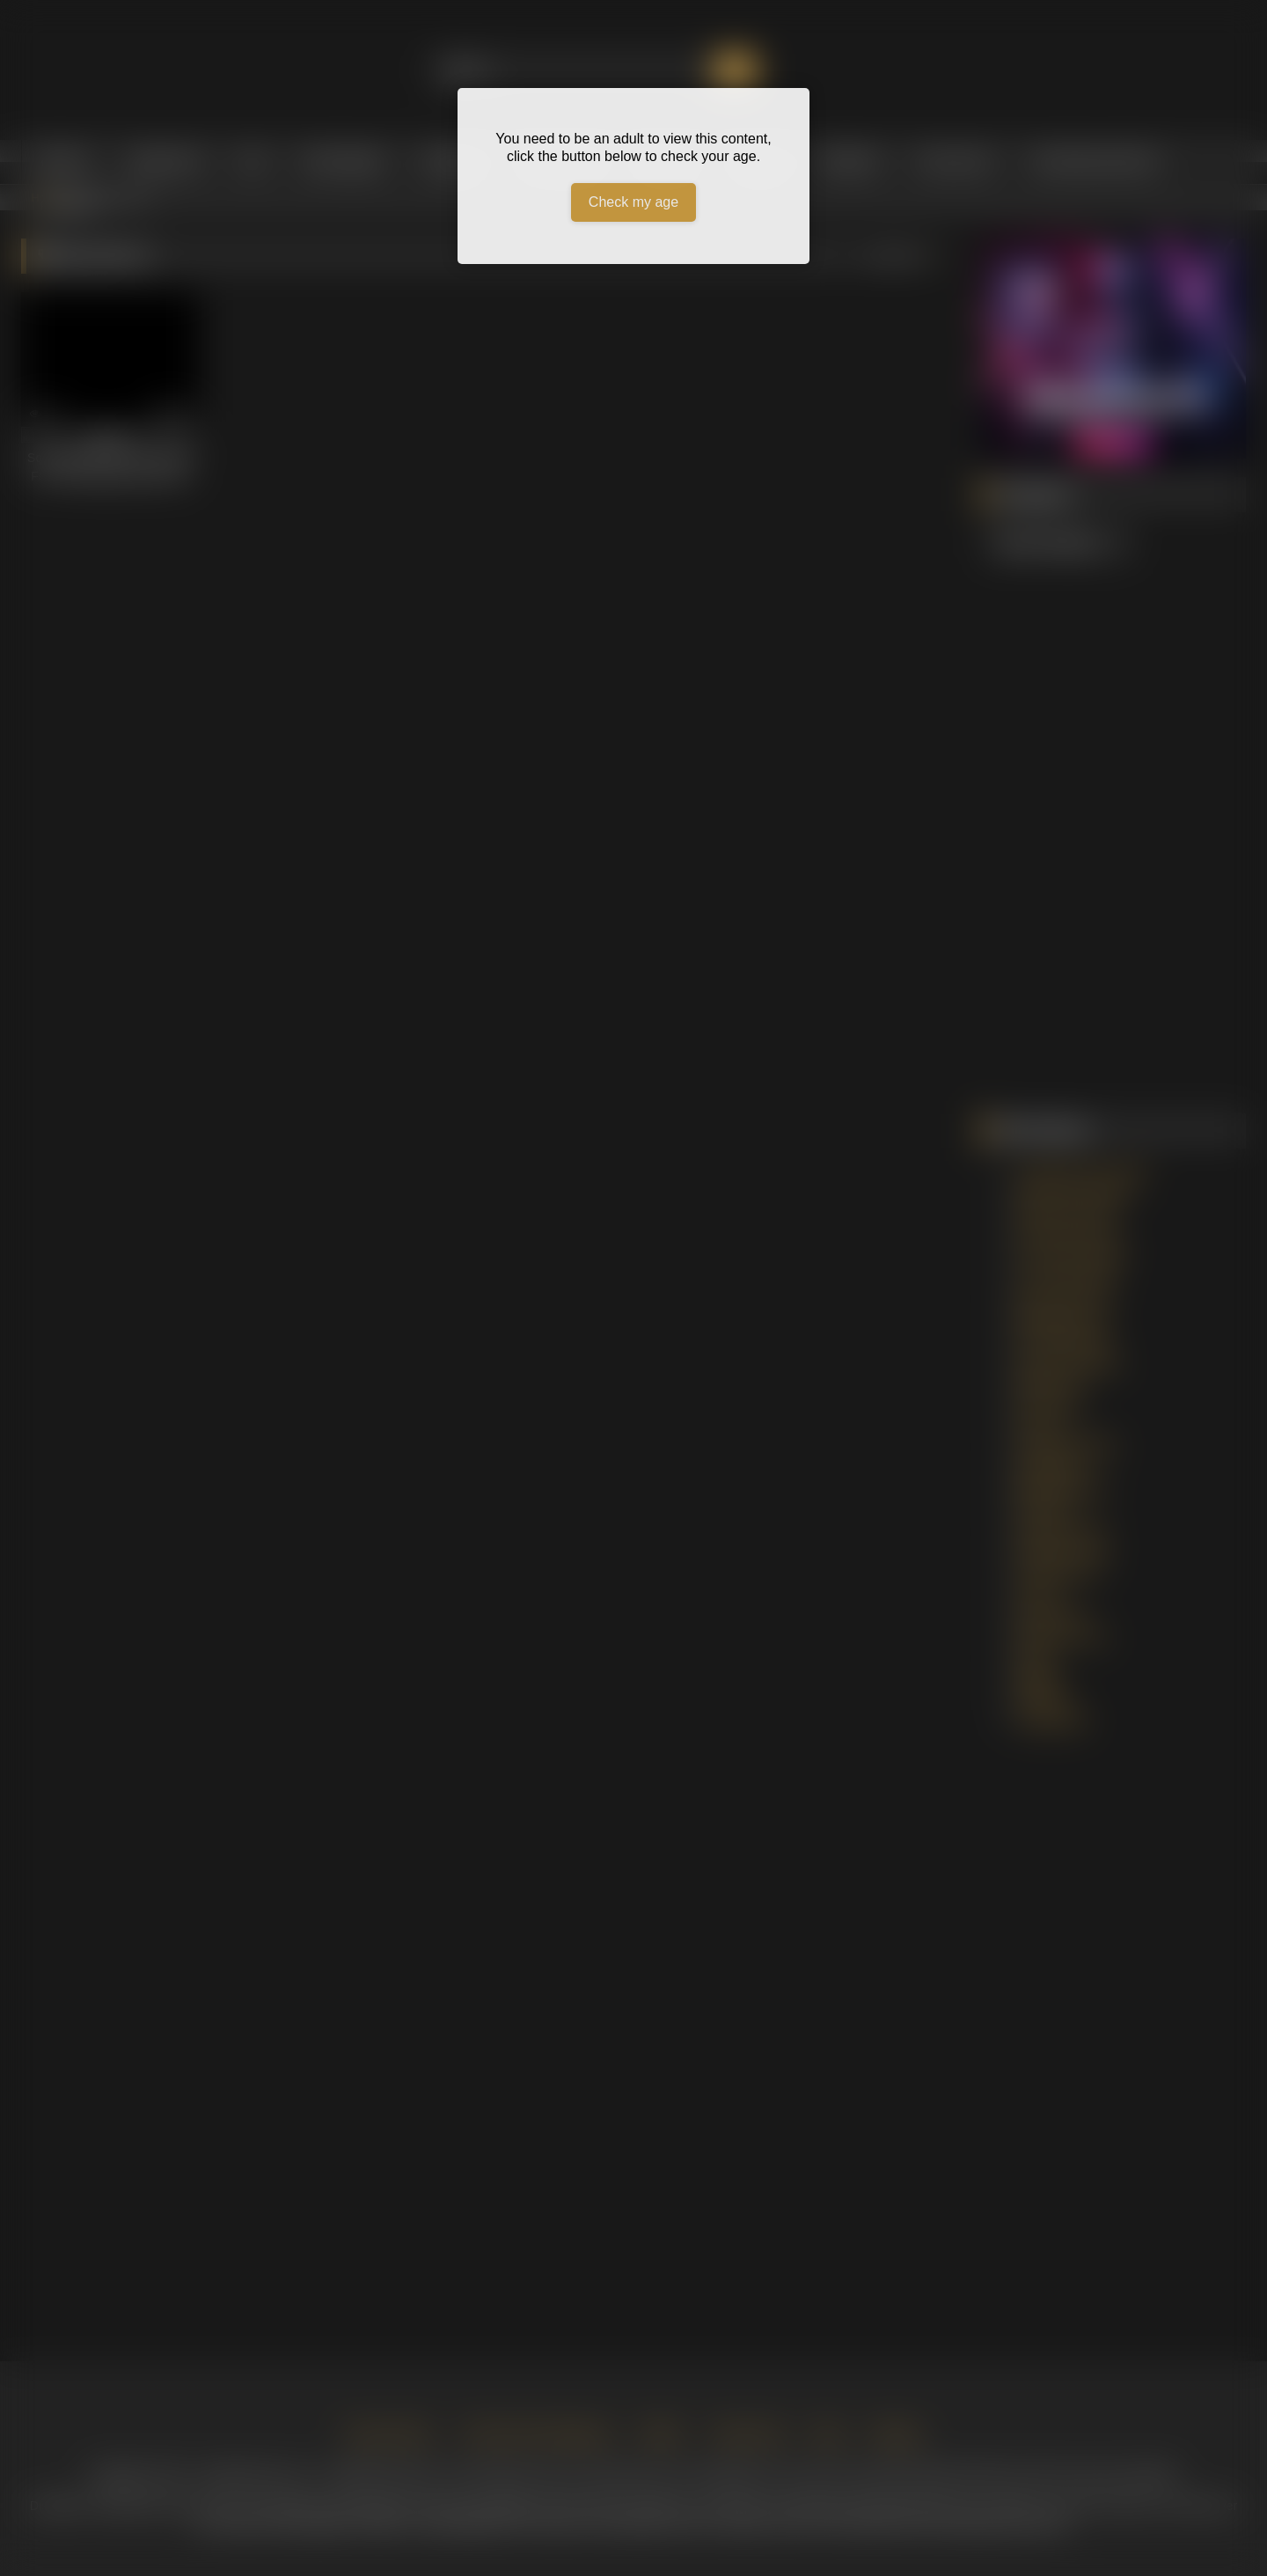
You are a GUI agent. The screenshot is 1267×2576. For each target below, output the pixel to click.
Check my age (633, 201)
